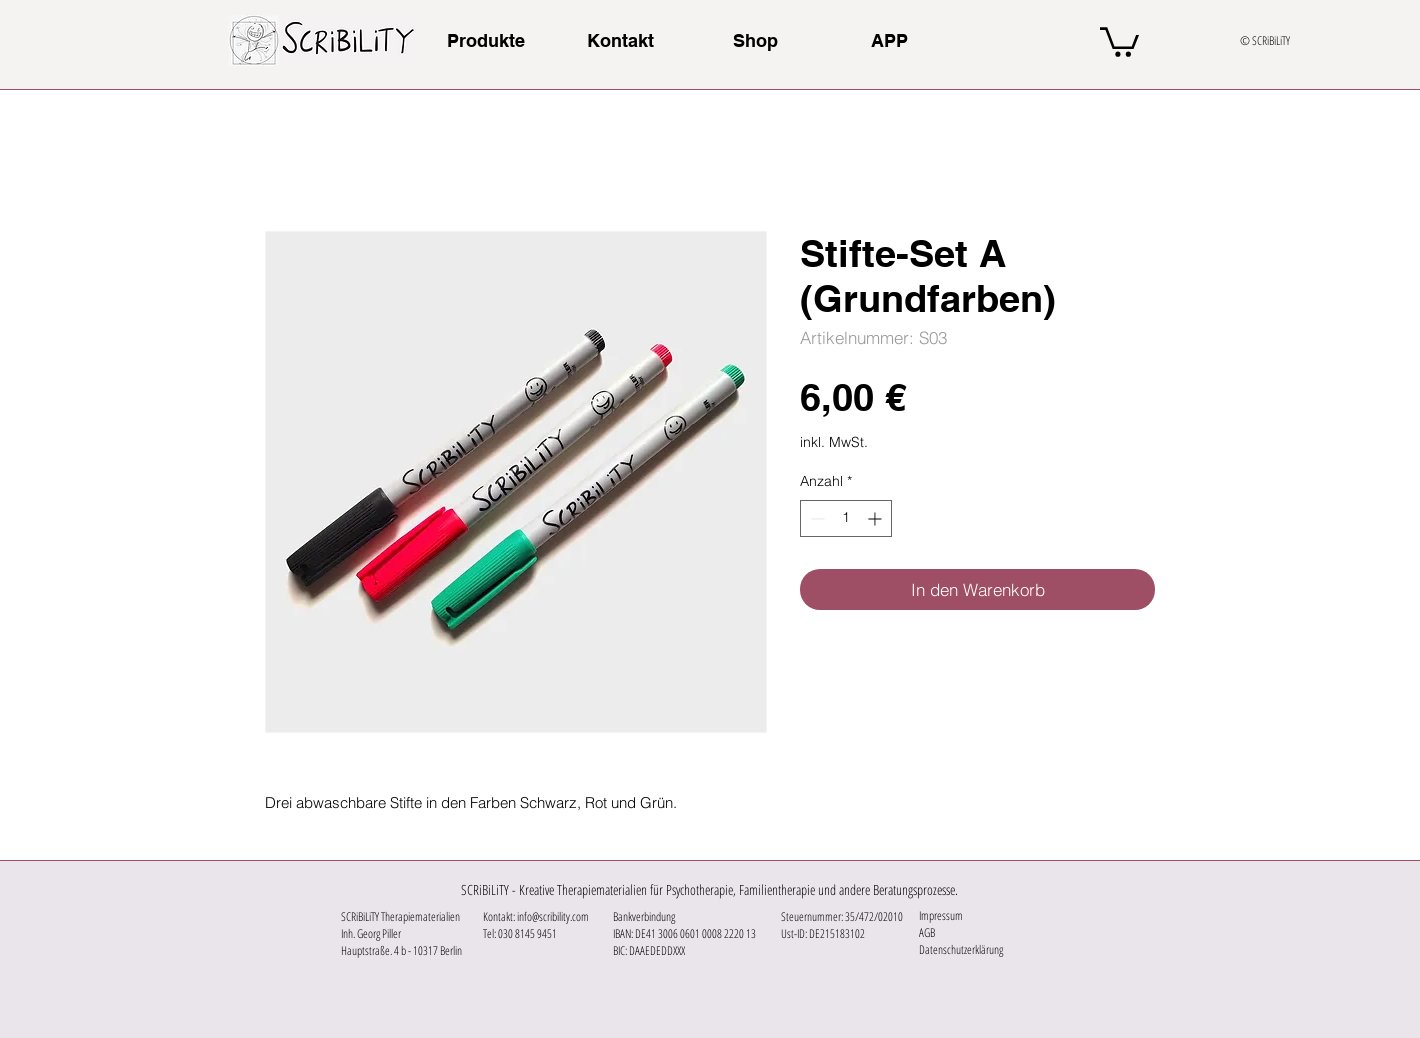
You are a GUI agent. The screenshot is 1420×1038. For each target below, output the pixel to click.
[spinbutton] (846, 518)
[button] (1119, 40)
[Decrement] (815, 518)
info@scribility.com (553, 916)
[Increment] (876, 518)
